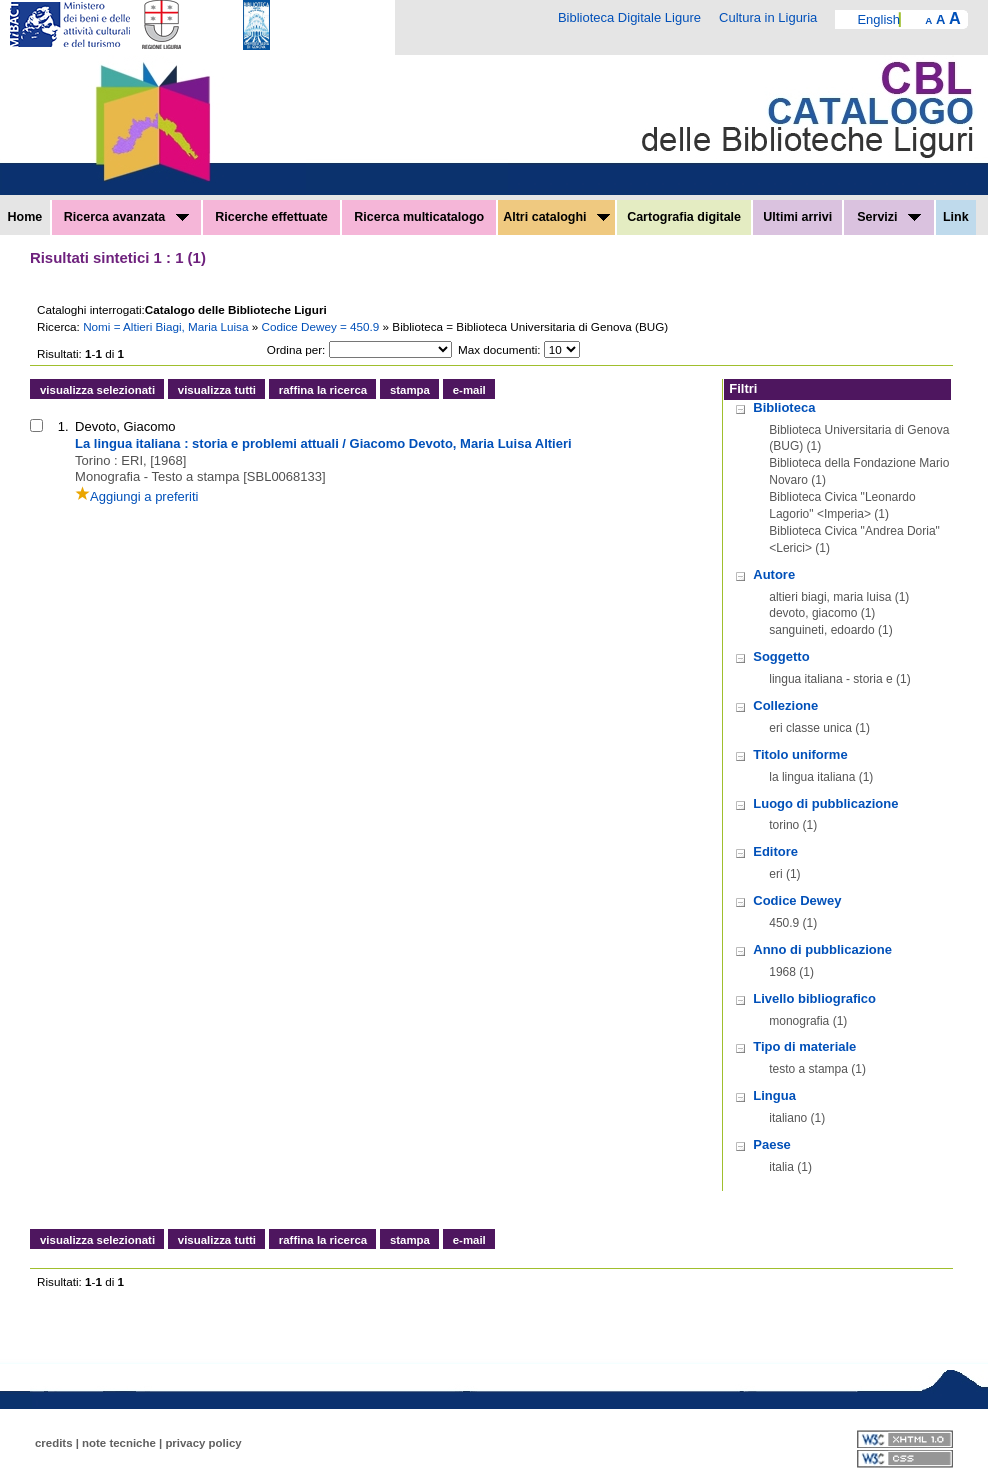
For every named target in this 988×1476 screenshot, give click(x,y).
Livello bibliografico (814, 998)
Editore (775, 851)
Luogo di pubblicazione (825, 803)
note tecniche (119, 1443)
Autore (774, 574)
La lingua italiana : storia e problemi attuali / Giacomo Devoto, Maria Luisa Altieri (323, 443)
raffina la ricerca (323, 390)
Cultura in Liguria (768, 17)
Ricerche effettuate (271, 217)
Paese (772, 1144)
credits (54, 1443)
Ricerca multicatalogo (419, 217)
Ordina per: (296, 349)
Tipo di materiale (804, 1046)
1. (63, 426)
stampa (410, 390)
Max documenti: (499, 349)
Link (956, 217)
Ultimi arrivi (797, 217)
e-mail (469, 390)
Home (25, 217)
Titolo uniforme (800, 754)
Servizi (889, 217)
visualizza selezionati (97, 390)
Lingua (774, 1095)
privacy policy (203, 1443)
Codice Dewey (797, 900)
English (878, 19)
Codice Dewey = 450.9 (321, 326)
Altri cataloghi (556, 217)
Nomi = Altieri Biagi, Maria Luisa (167, 326)
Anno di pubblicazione (822, 949)
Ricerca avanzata (126, 217)
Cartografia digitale (684, 217)
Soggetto (781, 656)
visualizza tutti (217, 390)
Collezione (785, 705)
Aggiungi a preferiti (136, 496)
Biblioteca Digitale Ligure (629, 17)
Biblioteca (784, 407)
